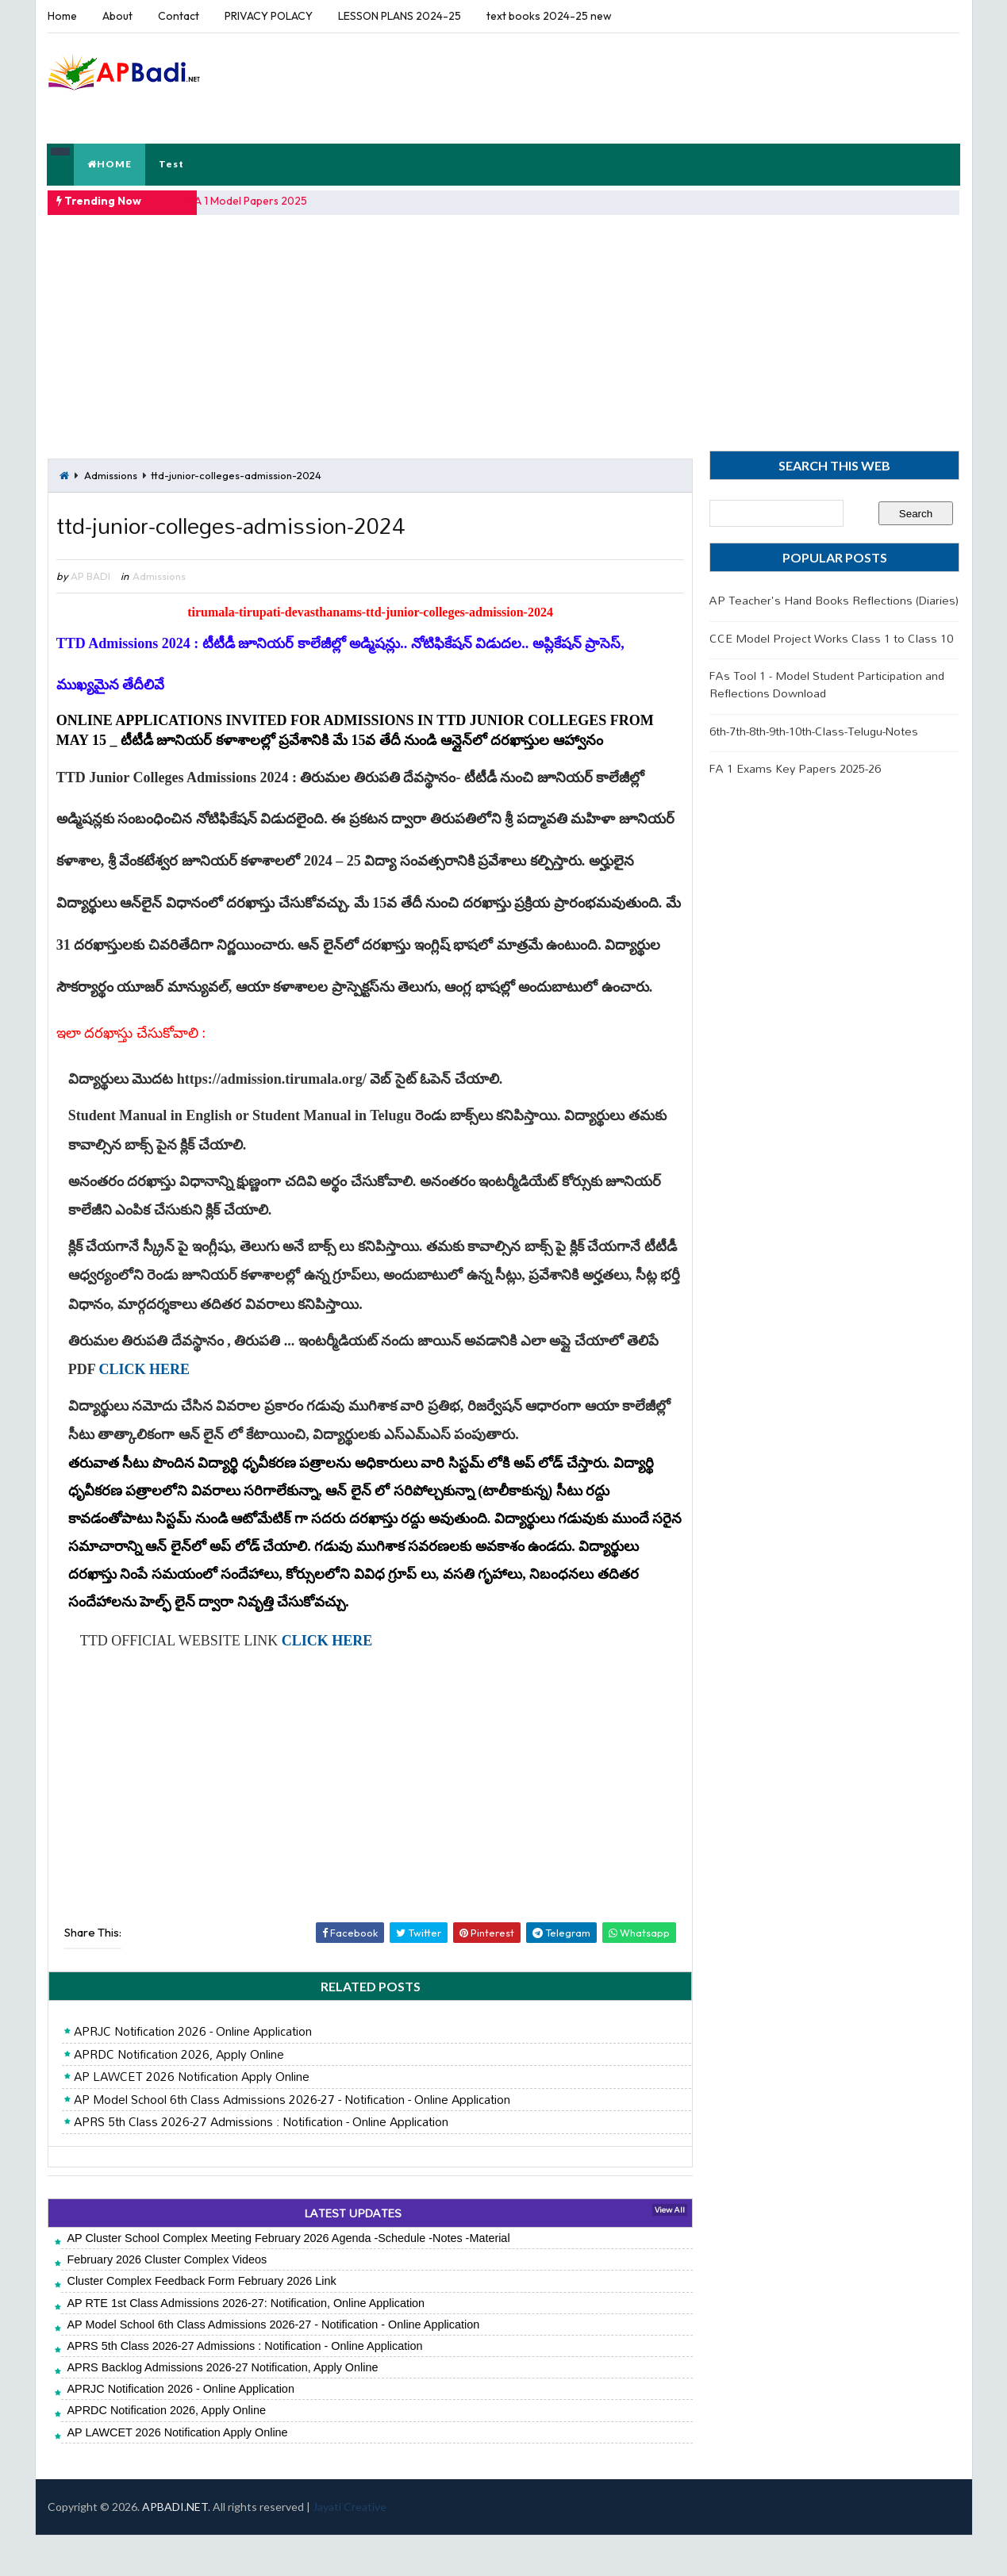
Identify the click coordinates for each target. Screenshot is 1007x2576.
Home (62, 16)
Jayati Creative (349, 2548)
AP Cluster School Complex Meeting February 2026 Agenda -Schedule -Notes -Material (288, 2279)
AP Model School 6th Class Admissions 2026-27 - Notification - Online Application (291, 2140)
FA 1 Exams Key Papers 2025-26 (796, 766)
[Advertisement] (670, 86)
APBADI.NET (175, 2548)
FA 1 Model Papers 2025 (249, 200)
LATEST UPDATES (347, 2253)
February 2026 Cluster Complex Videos (167, 2300)
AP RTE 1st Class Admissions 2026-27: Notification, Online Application (246, 2343)
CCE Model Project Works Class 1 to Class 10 (832, 636)
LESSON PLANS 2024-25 (399, 16)
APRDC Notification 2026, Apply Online (178, 2095)
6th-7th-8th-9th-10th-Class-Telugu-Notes (814, 729)
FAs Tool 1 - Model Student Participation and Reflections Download (827, 682)
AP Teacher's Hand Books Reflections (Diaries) (834, 598)
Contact (178, 16)
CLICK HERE (144, 1410)
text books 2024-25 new (549, 16)
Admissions (110, 473)
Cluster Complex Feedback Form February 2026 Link (201, 2322)
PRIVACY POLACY (269, 16)
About (117, 16)
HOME (110, 163)
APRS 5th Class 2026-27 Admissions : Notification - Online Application (260, 2163)
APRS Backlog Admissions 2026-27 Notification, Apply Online (222, 2408)
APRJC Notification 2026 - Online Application (192, 2073)
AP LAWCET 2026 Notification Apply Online (191, 2118)
